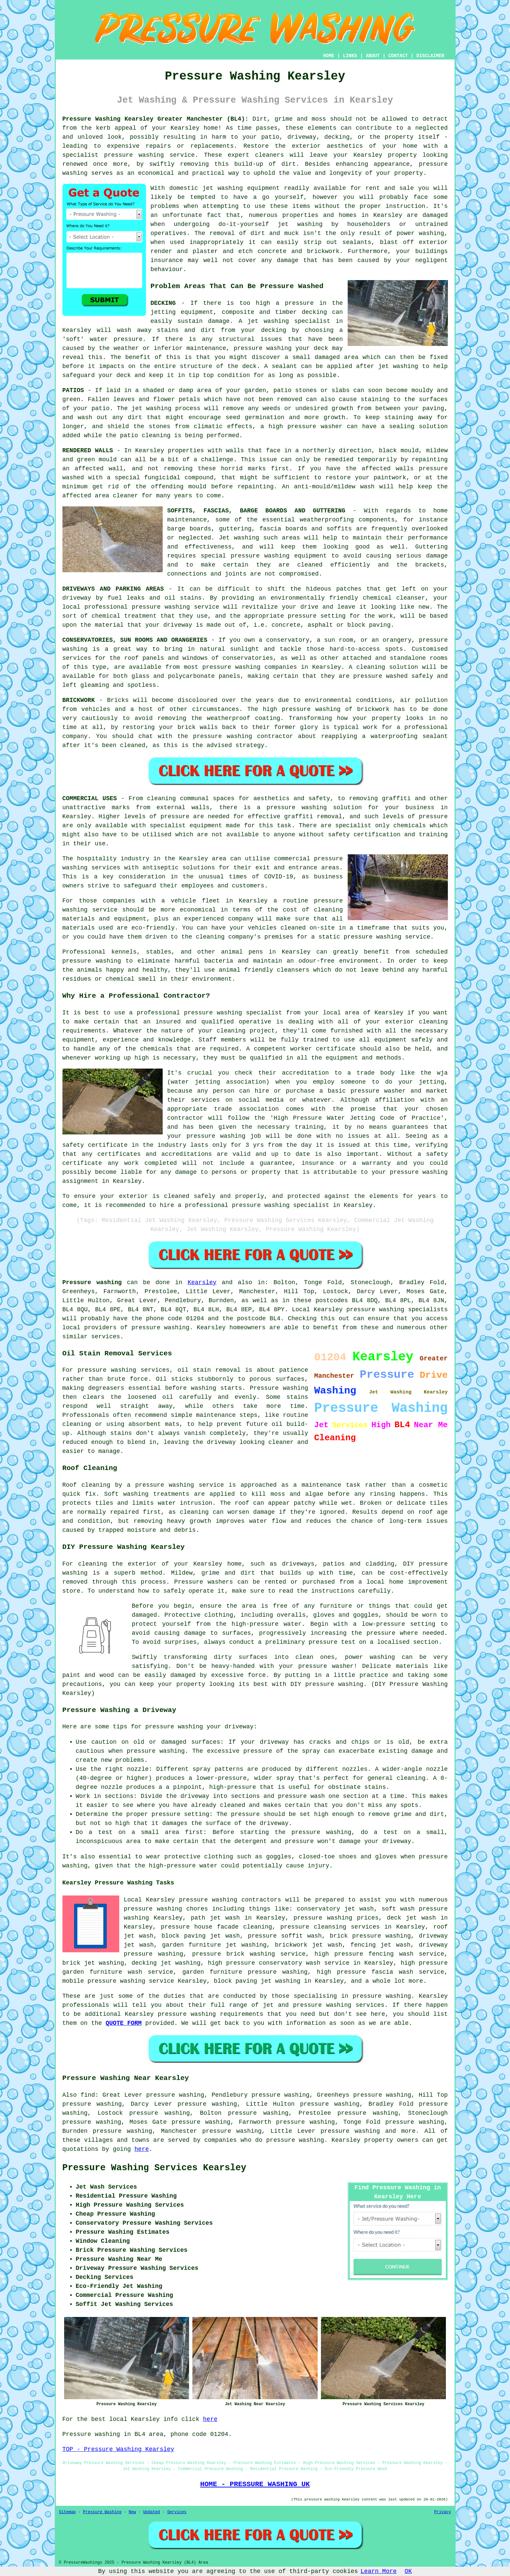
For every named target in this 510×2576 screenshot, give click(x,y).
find (87, 2095)
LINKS (350, 55)
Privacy (442, 2512)
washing (246, 537)
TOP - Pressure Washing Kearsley (118, 2449)
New (132, 2512)
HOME (328, 55)
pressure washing (134, 155)
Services (177, 2512)
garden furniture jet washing (214, 1945)
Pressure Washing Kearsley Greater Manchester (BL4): (155, 119)
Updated (151, 2512)
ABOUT (373, 55)
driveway (76, 598)
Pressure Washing (102, 2512)
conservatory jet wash (335, 1909)
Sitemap (67, 2512)
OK (408, 2571)
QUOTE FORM (124, 2023)
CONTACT (398, 55)
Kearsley (202, 1282)
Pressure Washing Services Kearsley (154, 2168)
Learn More (379, 2571)
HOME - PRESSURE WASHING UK (255, 2484)
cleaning (161, 798)
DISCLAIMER (430, 55)
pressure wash (301, 1796)
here (142, 2149)
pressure (245, 1814)
